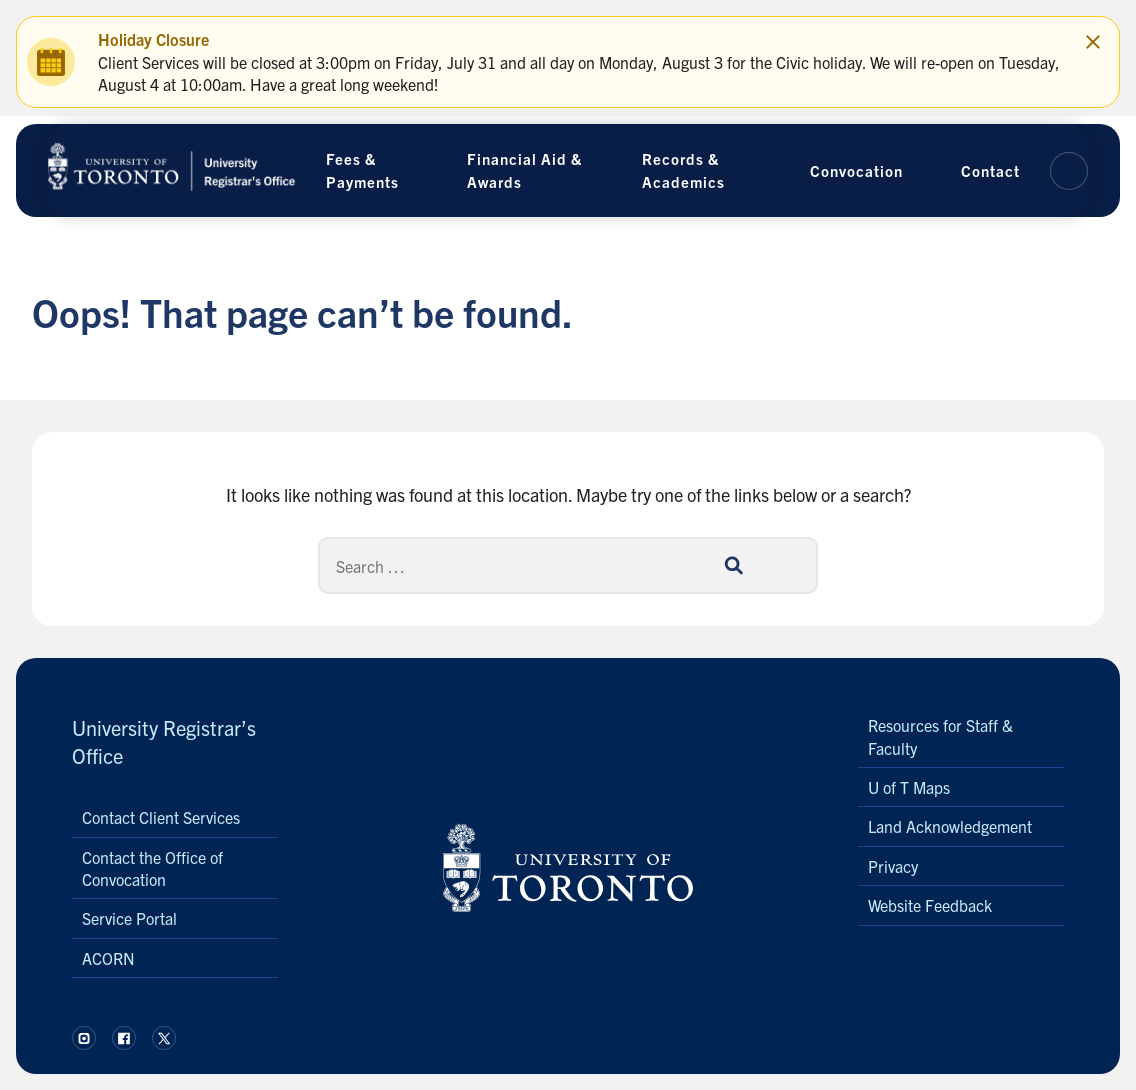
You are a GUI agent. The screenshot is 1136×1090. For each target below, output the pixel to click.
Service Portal (129, 918)
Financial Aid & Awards (524, 170)
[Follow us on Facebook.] (124, 1038)
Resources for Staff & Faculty (940, 736)
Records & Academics (683, 170)
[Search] (568, 565)
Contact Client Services (161, 817)
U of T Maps (909, 787)
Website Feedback (930, 905)
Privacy (893, 866)
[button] (1069, 171)
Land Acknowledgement (950, 826)
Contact (990, 170)
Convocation (856, 170)
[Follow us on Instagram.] (84, 1038)
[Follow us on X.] (164, 1038)
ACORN (108, 958)
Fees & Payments (362, 170)
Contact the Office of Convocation (152, 868)
